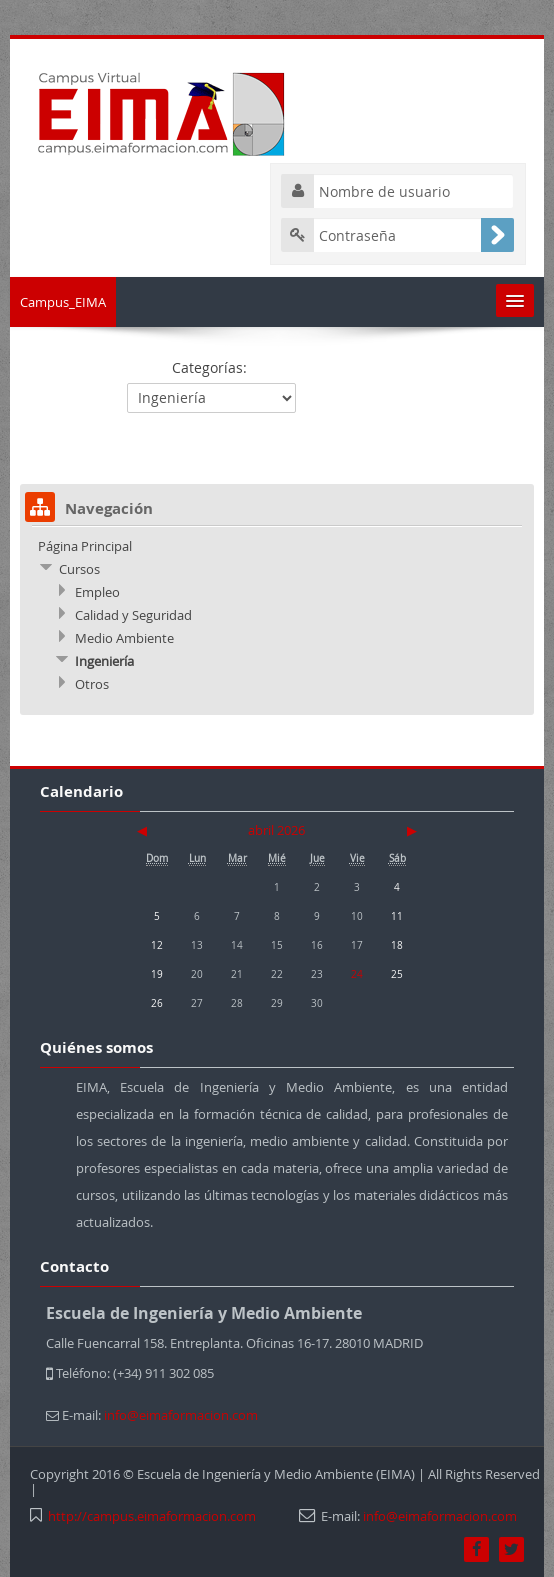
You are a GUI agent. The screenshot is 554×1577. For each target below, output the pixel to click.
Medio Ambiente (124, 638)
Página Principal (85, 546)
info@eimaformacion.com (440, 1516)
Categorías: (209, 367)
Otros (92, 684)
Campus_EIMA (63, 302)
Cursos (79, 569)
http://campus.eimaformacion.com (152, 1516)
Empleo (97, 592)
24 (357, 974)
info (181, 1415)
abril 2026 (276, 830)
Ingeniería (104, 661)
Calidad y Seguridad (133, 615)
